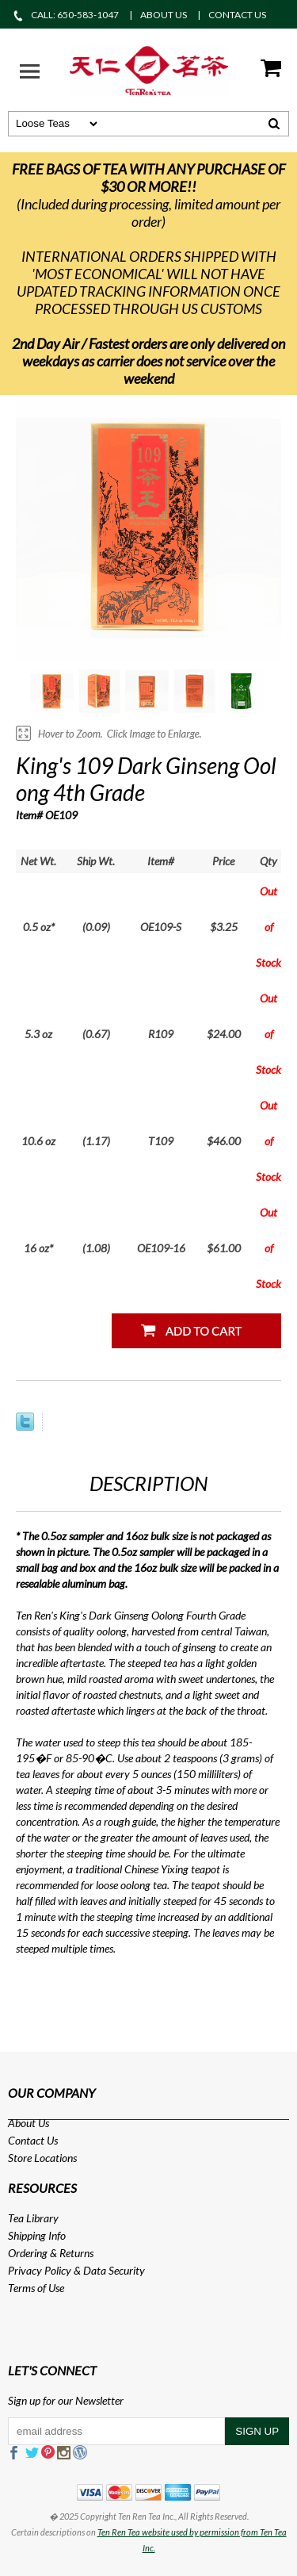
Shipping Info (37, 2235)
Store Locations (42, 2157)
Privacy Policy (39, 2270)
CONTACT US (237, 15)
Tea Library (33, 2218)
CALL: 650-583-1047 (65, 15)
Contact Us (33, 2140)
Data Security (114, 2270)
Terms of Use (36, 2287)
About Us (28, 2122)
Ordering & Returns (50, 2253)
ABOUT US (163, 15)
